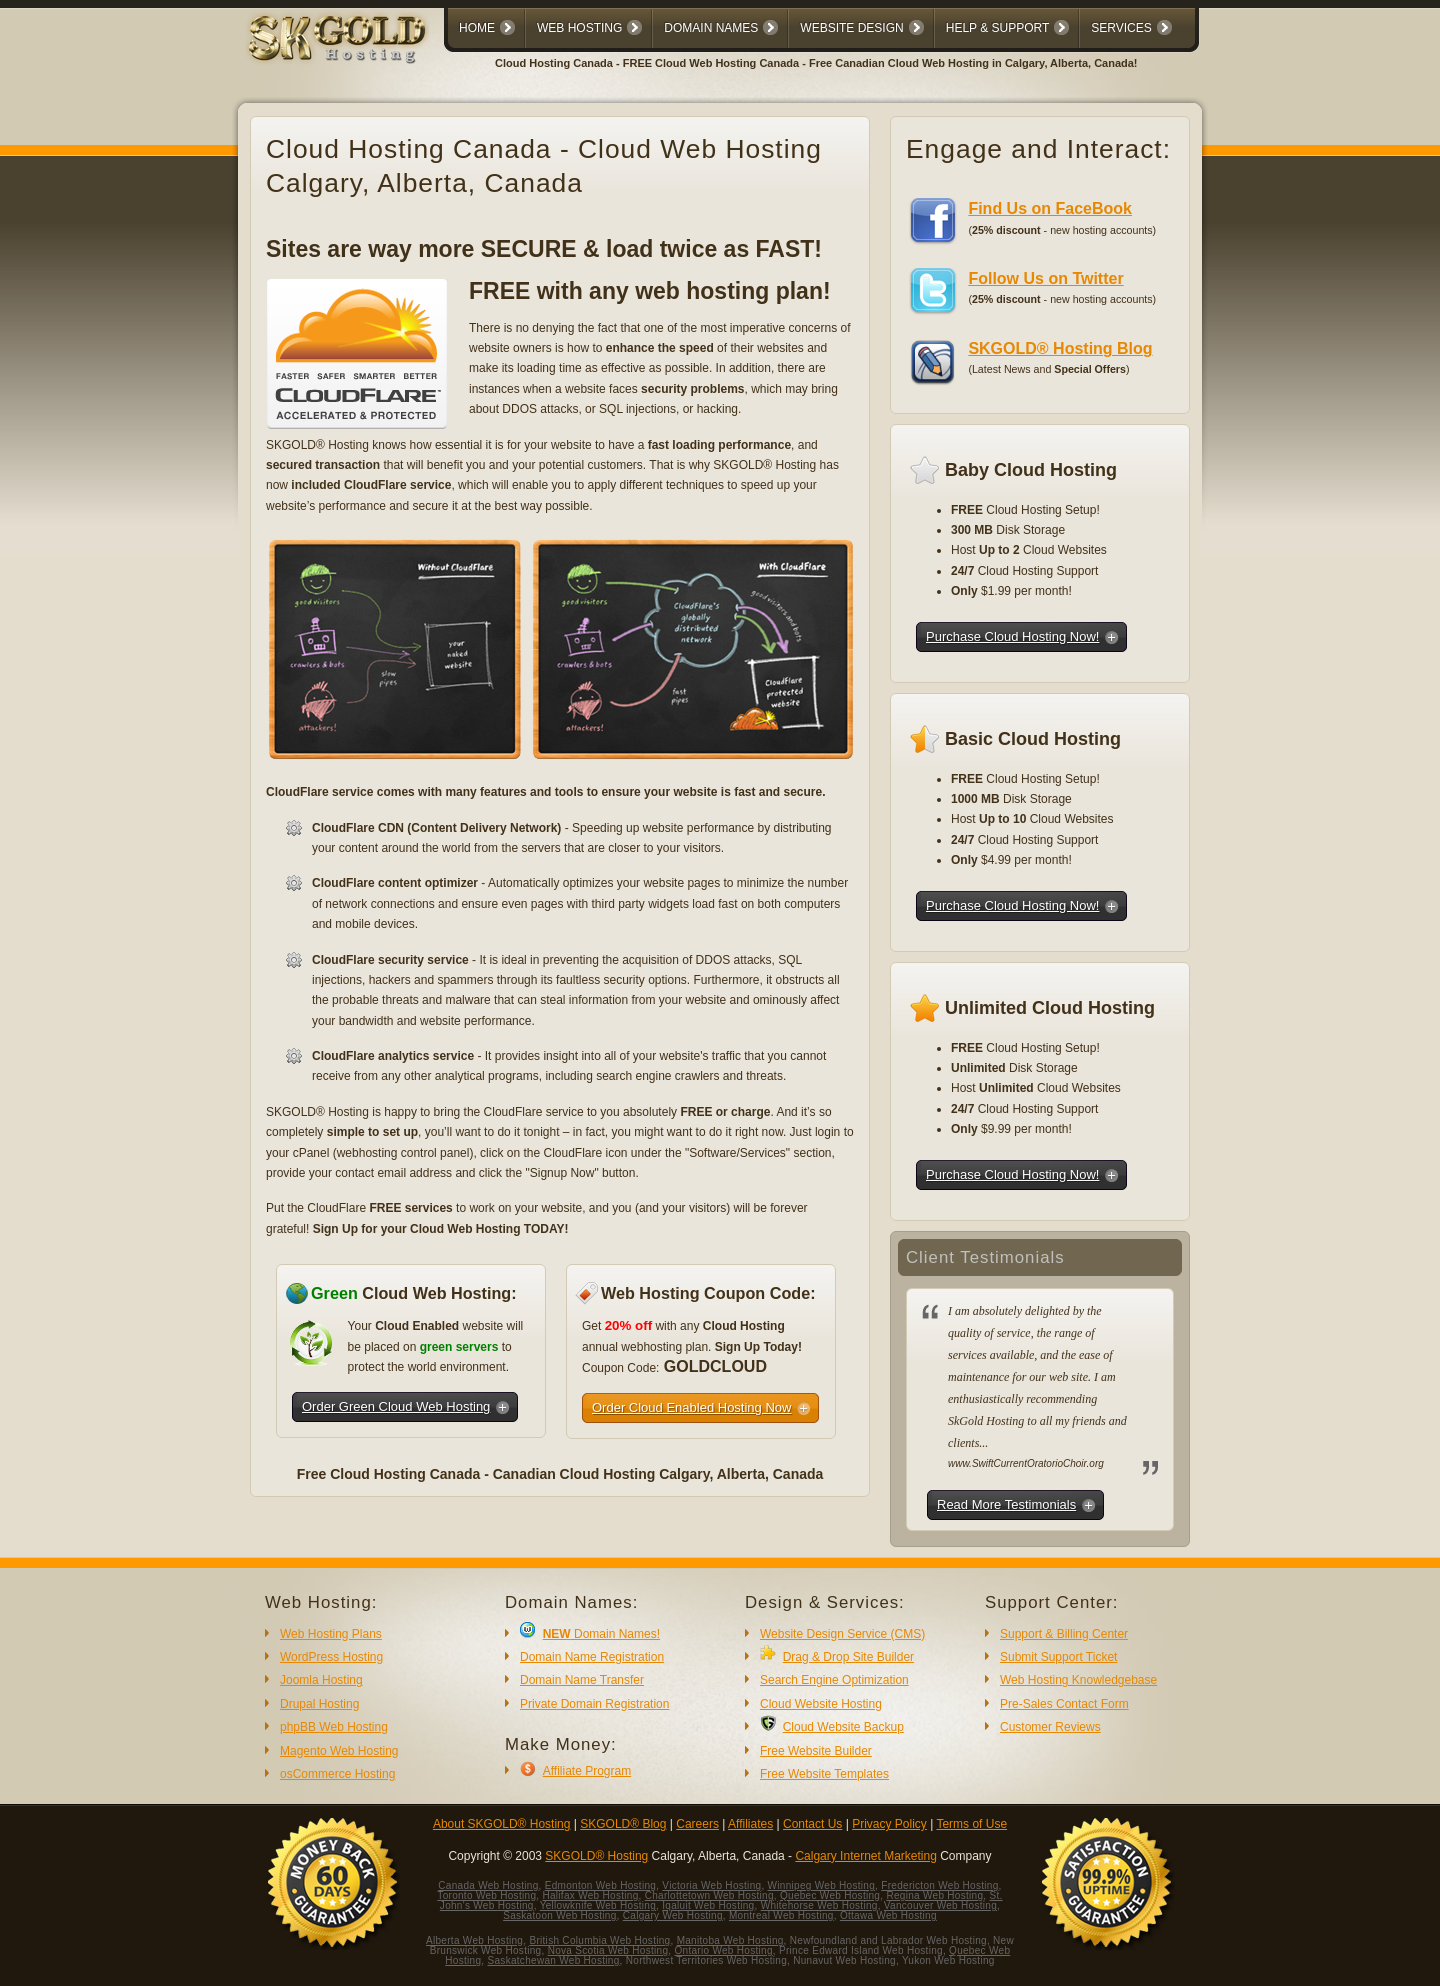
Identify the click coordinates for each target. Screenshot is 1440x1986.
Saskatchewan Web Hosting (554, 1960)
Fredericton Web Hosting (939, 1885)
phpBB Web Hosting (334, 1727)
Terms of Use (971, 1824)
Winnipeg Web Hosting (822, 1885)
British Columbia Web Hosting (599, 1940)
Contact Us (812, 1824)
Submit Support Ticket (1058, 1657)
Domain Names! (601, 1634)
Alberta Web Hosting (474, 1940)
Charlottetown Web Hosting (709, 1895)
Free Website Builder (816, 1751)
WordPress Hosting (331, 1657)
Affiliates (750, 1824)
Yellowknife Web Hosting (598, 1905)
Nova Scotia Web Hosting (608, 1950)
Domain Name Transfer (582, 1680)
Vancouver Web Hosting (940, 1905)
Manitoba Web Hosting (730, 1940)
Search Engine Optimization (834, 1680)
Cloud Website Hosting (821, 1704)
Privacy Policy (889, 1824)
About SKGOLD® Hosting (502, 1824)
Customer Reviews (1050, 1727)
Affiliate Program (587, 1771)
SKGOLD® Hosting (596, 1856)
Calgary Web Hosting (673, 1915)
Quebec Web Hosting (830, 1895)
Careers (697, 1824)
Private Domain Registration (594, 1704)
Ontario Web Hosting (723, 1950)
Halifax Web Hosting (590, 1895)
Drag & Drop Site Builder (848, 1657)
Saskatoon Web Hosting (559, 1915)
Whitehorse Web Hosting (819, 1905)
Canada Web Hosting (488, 1885)
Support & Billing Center (1064, 1634)
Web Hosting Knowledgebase (1078, 1680)
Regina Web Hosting (934, 1895)
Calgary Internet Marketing (865, 1856)
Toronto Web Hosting (486, 1895)
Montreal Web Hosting (781, 1915)
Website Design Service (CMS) (842, 1634)
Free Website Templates (824, 1774)
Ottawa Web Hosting (888, 1915)
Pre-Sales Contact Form (1064, 1704)
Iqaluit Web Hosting (708, 1905)
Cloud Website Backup (843, 1727)
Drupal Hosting (319, 1704)
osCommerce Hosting (337, 1774)
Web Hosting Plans (331, 1634)
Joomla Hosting (321, 1680)
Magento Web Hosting (339, 1751)
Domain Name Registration (592, 1657)
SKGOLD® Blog (623, 1824)
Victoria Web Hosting (711, 1885)
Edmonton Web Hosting (600, 1885)
